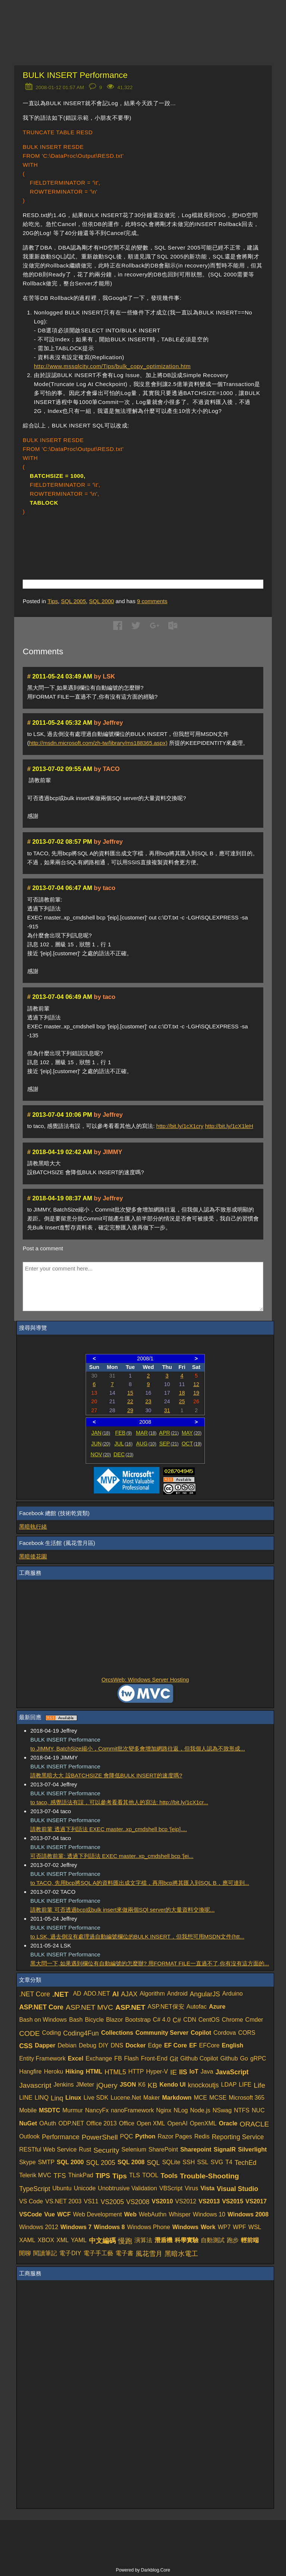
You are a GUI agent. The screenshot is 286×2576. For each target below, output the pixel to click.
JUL (123, 1444)
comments (152, 601)
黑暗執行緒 (33, 1526)
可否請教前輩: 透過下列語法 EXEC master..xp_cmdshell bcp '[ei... (111, 1856)
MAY (191, 1433)
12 (196, 1384)
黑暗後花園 (33, 1556)
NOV (100, 1454)
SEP (168, 1444)
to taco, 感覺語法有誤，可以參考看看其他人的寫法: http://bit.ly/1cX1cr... (119, 1802)
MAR (146, 1433)
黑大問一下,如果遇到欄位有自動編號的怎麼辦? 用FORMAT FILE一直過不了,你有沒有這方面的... (149, 1963)
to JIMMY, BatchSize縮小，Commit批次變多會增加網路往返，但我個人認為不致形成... (137, 1748)
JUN (100, 1444)
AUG (146, 1444)
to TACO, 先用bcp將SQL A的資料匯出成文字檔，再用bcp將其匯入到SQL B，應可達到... (139, 1883)
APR (169, 1433)
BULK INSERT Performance (75, 75)
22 (130, 1401)
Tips (53, 601)
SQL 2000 (101, 601)
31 (167, 1410)
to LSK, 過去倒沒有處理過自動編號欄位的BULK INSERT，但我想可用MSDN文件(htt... (137, 1936)
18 (182, 1393)
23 (148, 1401)
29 (130, 1410)
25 (182, 1401)
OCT (192, 1444)
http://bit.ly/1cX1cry (180, 1126)
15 (130, 1393)
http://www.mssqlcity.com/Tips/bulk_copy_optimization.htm (112, 366)
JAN (100, 1433)
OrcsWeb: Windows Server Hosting (145, 1679)
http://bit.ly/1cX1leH (229, 1126)
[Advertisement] (110, 536)
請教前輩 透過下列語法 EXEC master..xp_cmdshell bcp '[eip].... (108, 1829)
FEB (123, 1433)
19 (196, 1393)
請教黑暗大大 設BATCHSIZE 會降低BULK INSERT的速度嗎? (106, 1775)
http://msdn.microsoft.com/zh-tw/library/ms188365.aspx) (98, 743)
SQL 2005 (73, 601)
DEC (124, 1454)
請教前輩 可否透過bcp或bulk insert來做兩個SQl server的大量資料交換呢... (122, 1909)
